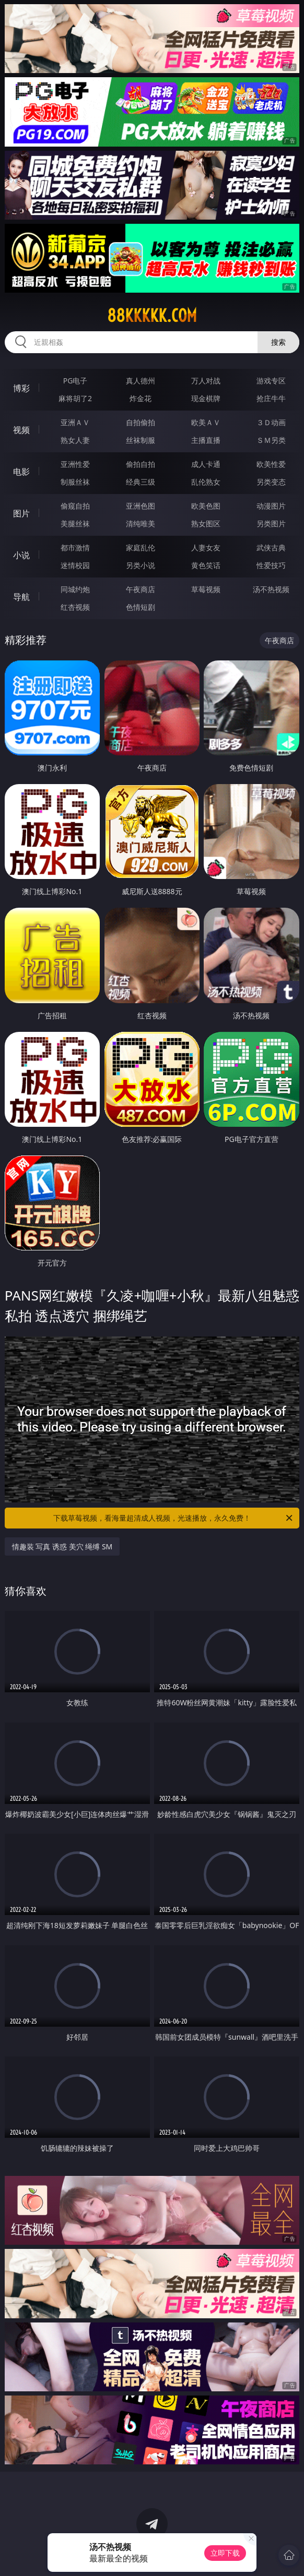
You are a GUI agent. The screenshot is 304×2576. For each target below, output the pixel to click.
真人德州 (140, 381)
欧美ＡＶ (205, 422)
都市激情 (75, 547)
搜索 (278, 342)
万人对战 (205, 381)
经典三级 (140, 482)
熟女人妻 (75, 440)
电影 (21, 471)
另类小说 (140, 565)
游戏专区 (271, 381)
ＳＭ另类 (271, 440)
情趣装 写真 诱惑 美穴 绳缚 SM (62, 1546)
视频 (21, 430)
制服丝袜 (75, 482)
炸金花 (140, 398)
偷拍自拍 (140, 464)
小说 (21, 555)
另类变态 (271, 482)
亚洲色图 (140, 506)
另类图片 (271, 523)
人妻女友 (205, 547)
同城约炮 (75, 589)
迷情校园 (75, 565)
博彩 (21, 388)
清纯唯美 (140, 523)
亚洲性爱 (75, 464)
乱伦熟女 (205, 482)
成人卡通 (205, 464)
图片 (21, 513)
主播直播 (205, 440)
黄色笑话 (205, 565)
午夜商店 (140, 589)
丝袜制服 (140, 440)
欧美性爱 (271, 464)
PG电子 (75, 381)
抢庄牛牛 (271, 398)
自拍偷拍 (140, 422)
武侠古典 (271, 547)
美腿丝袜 (75, 523)
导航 (21, 597)
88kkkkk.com (152, 315)
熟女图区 (205, 523)
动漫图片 (271, 506)
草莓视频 (205, 589)
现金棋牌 (205, 398)
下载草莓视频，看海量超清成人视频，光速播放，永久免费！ (173, 1518)
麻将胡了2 (75, 398)
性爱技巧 (271, 565)
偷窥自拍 (75, 506)
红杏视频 (75, 607)
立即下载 (225, 2553)
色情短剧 (140, 607)
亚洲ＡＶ (75, 422)
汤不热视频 (271, 589)
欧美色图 (205, 506)
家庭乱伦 (140, 547)
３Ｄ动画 (271, 422)
